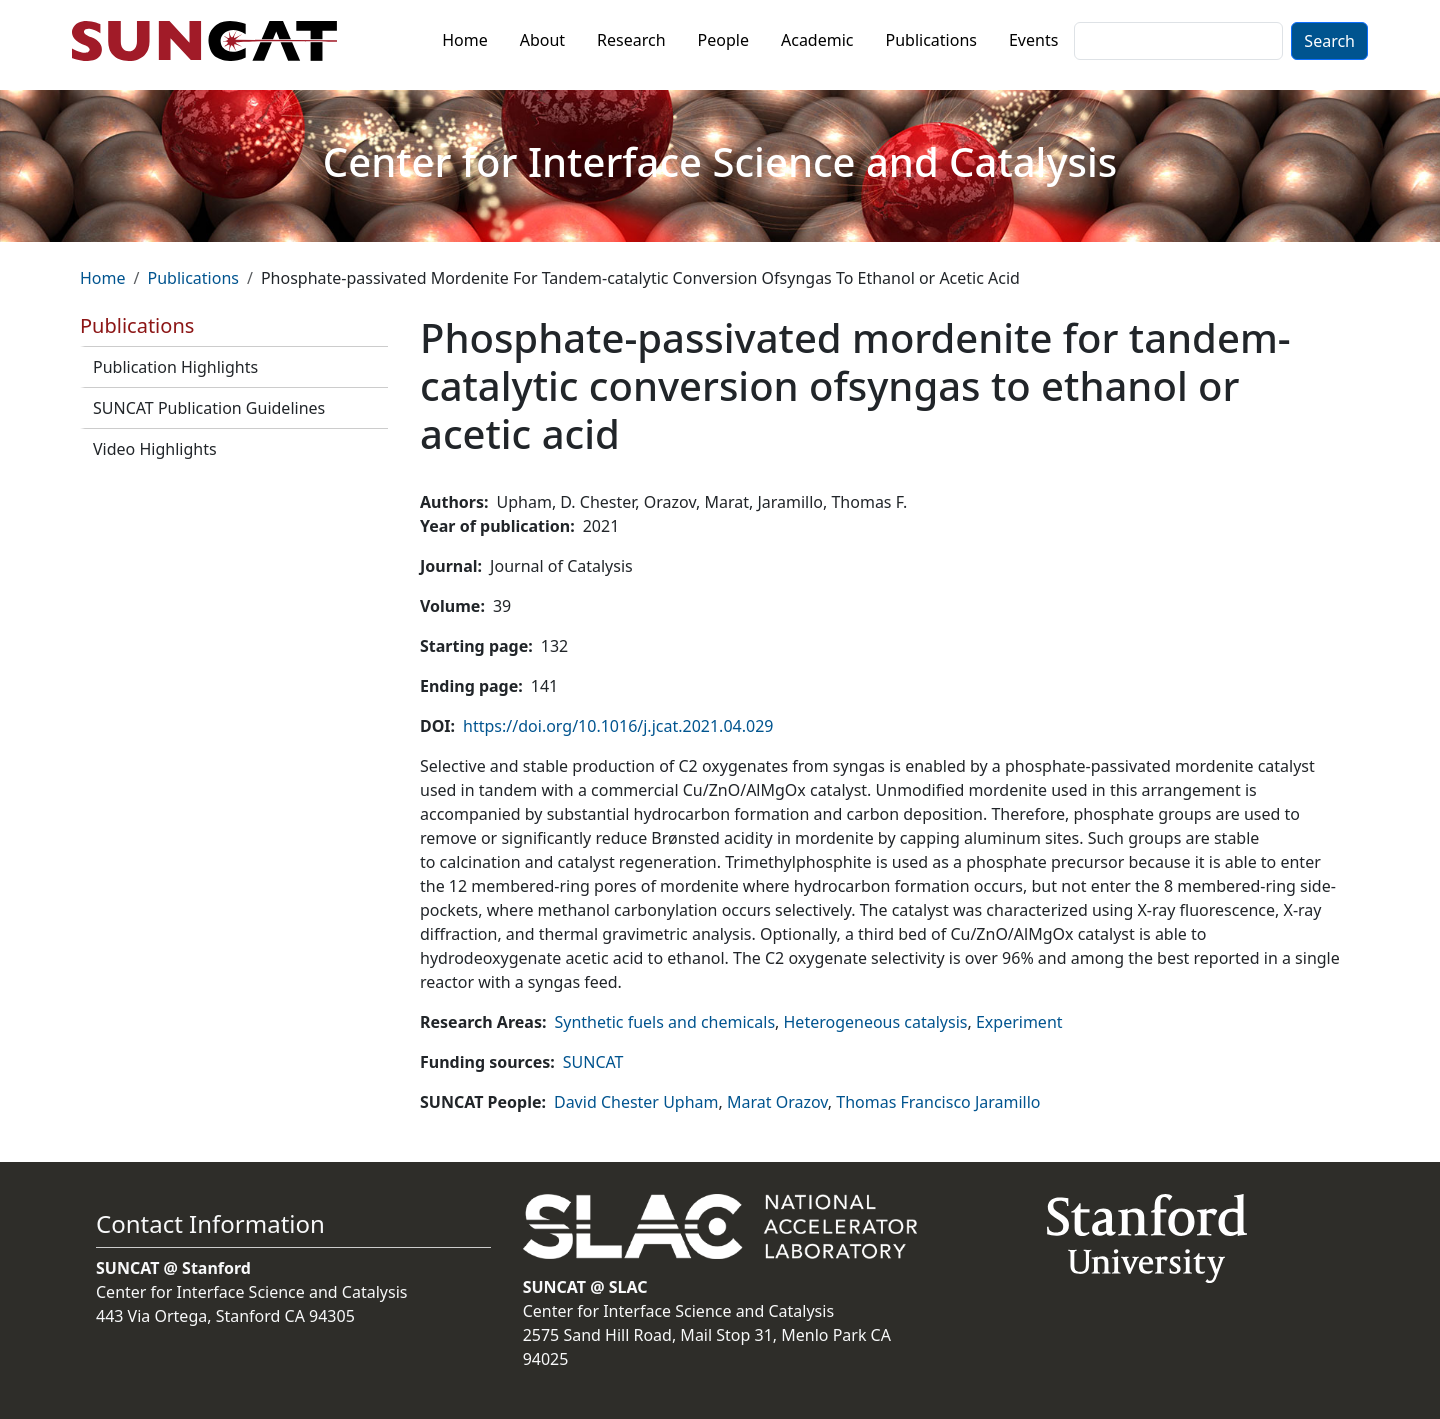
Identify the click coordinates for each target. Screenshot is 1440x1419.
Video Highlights (155, 449)
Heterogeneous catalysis (876, 1022)
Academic (817, 40)
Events (1033, 40)
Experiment (1019, 1022)
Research (631, 40)
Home (465, 40)
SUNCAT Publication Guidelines (209, 408)
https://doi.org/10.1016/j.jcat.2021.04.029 (618, 726)
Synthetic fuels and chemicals (664, 1022)
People (723, 40)
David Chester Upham (636, 1102)
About (542, 40)
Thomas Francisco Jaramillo (938, 1102)
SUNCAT (593, 1062)
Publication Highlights (175, 367)
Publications (931, 40)
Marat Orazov (777, 1102)
